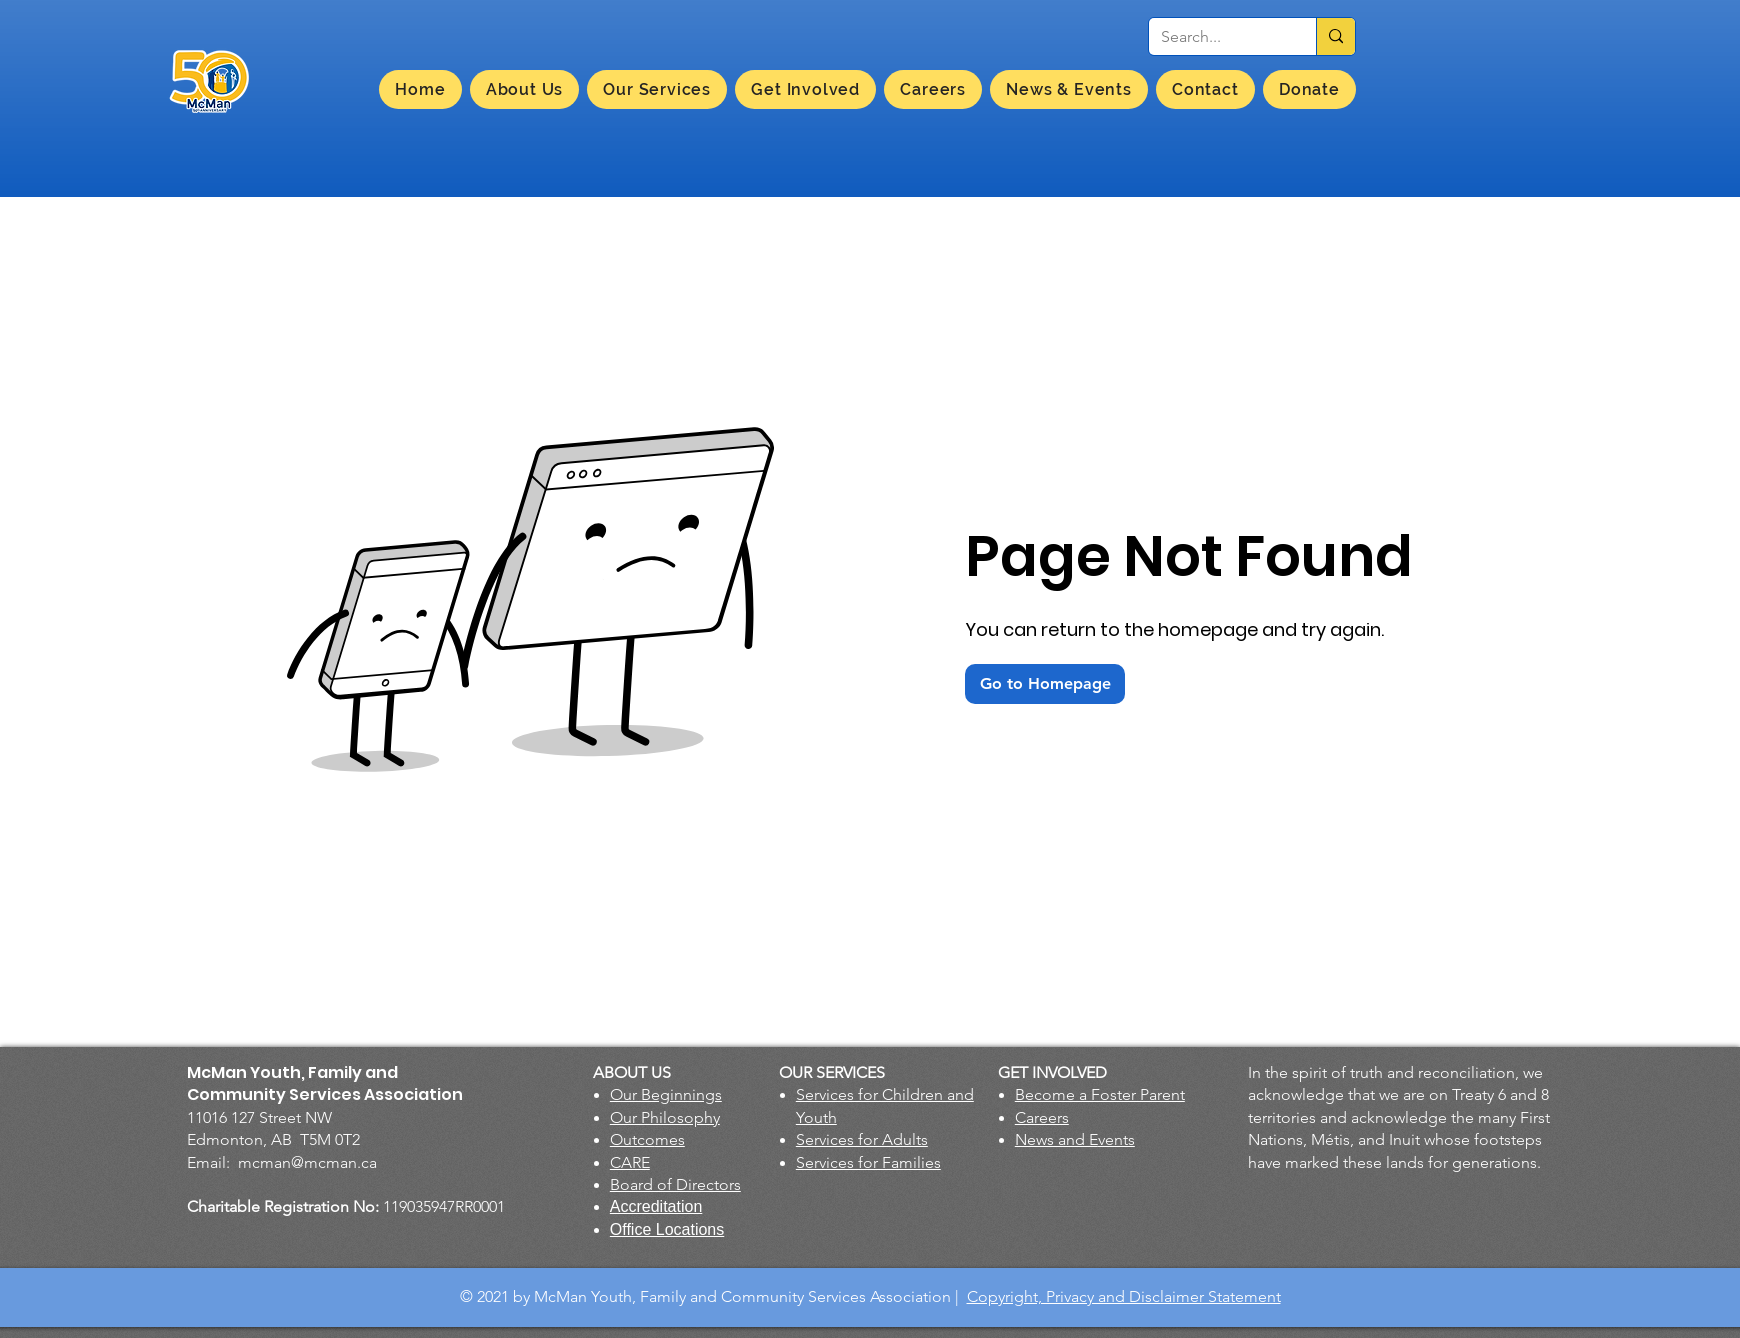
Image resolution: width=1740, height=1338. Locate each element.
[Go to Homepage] (1045, 684)
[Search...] (1217, 37)
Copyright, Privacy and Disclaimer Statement (1124, 1296)
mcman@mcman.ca (307, 1162)
